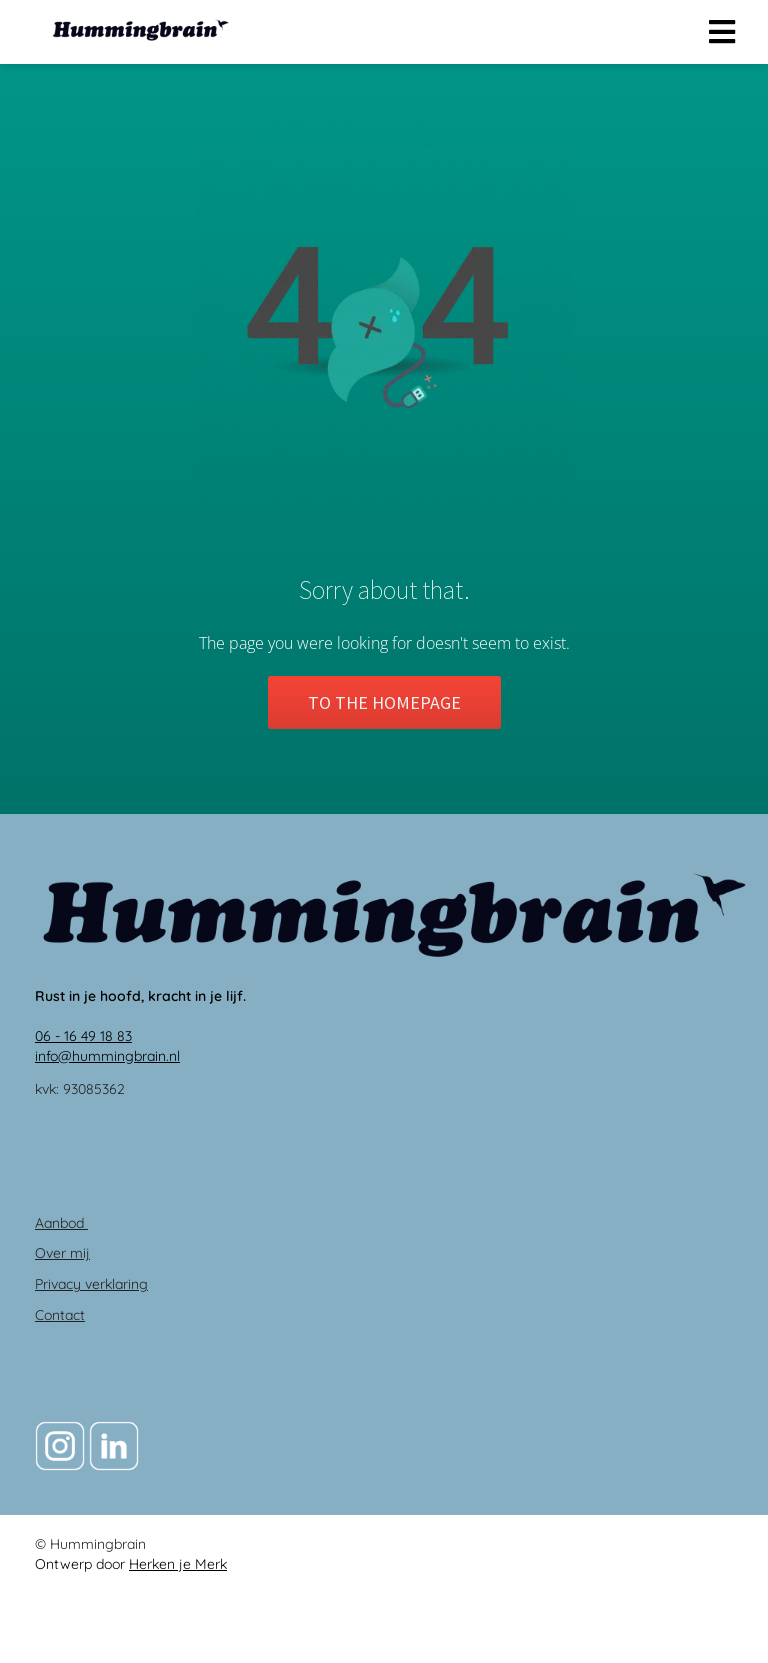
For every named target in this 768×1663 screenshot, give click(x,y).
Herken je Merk (178, 1564)
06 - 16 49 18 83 (83, 1036)
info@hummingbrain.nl (107, 1056)
